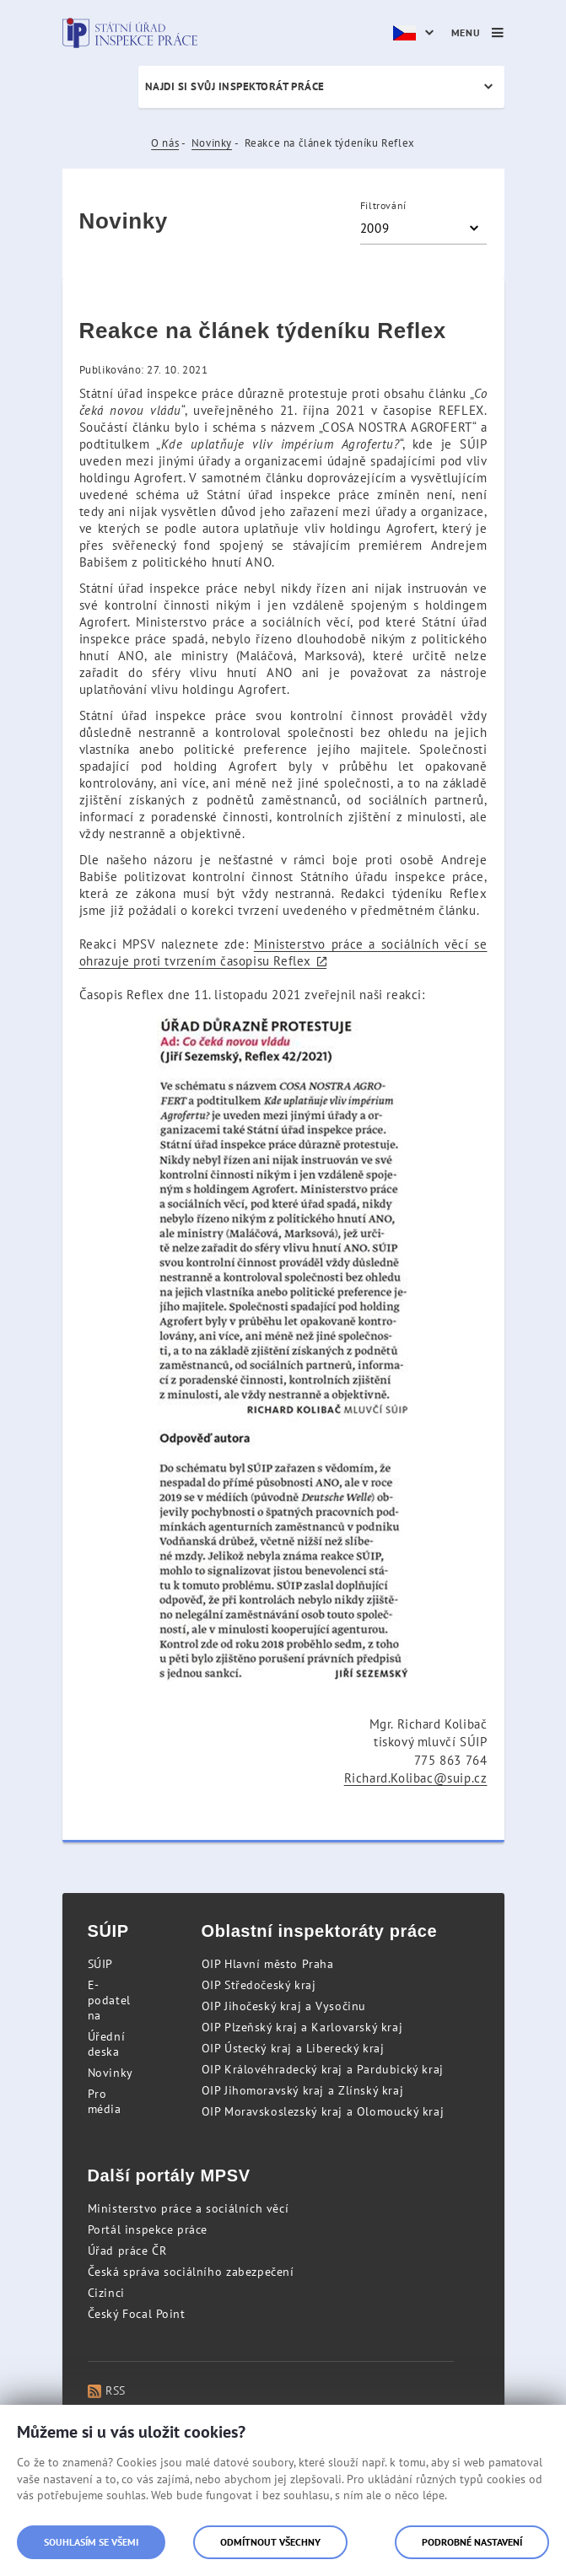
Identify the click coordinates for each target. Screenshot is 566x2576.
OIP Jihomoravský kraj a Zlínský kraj (303, 2090)
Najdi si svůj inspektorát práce (235, 86)
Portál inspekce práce (148, 2229)
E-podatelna (109, 2000)
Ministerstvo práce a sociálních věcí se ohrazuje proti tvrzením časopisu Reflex (283, 952)
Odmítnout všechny (270, 2542)
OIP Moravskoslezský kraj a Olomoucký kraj (323, 2111)
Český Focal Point (137, 2313)
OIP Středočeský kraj (259, 1985)
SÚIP (100, 1963)
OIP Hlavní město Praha (268, 1963)
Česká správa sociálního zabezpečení (191, 2271)
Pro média (104, 2101)
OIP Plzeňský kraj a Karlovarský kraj (302, 2027)
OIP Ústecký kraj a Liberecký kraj (293, 2048)
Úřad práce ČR (127, 2250)
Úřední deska (107, 2044)
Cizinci (106, 2292)
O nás (165, 143)
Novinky (211, 143)
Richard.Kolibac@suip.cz (416, 1778)
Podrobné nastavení (472, 2542)
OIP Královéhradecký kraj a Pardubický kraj (323, 2069)
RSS (107, 2390)
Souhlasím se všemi (91, 2542)
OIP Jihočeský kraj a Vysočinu (284, 2006)
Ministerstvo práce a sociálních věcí (188, 2208)
